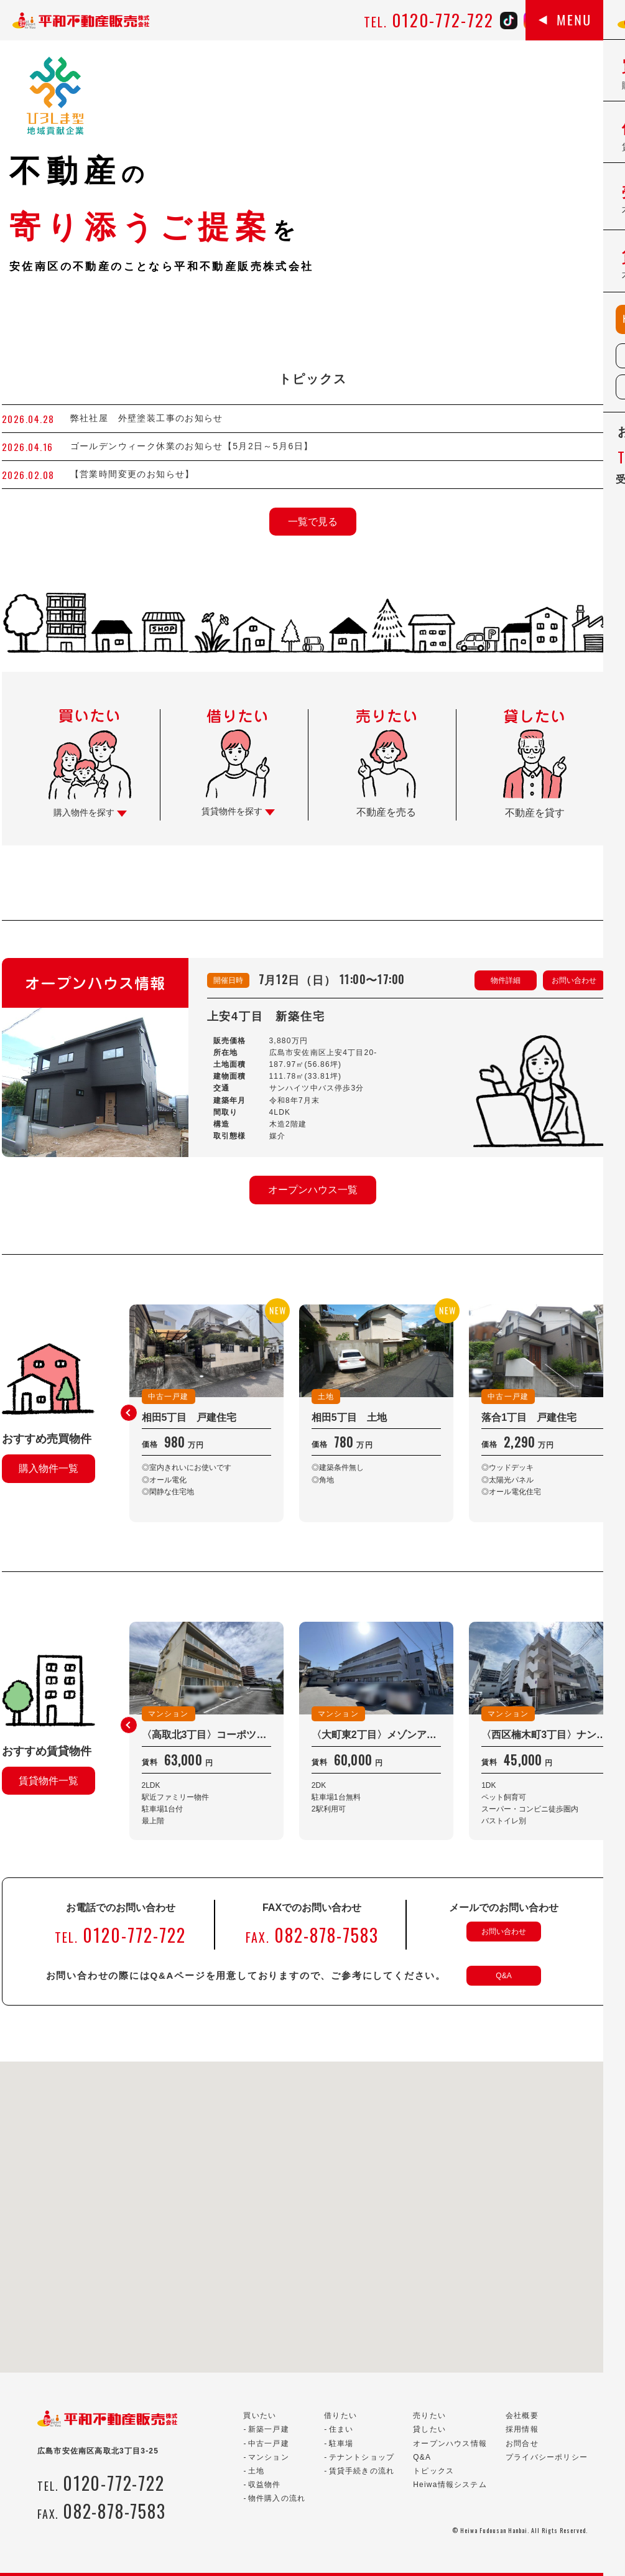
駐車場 (341, 2443)
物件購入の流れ (276, 2498)
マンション (268, 2457)
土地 (256, 2471)
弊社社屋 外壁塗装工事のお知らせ (151, 418)
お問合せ (522, 2443)
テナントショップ (362, 2457)
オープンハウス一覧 (313, 1189)
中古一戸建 (268, 2443)
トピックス (433, 2471)
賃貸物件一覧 (48, 1780)
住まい (341, 2429)
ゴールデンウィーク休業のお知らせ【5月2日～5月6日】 (191, 446)
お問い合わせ (574, 980)
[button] (128, 1412)
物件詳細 (506, 980)
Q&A (503, 1975)
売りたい (429, 2415)
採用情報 (522, 2429)
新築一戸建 (268, 2429)
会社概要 (522, 2415)
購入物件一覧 (48, 1468)
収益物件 (264, 2484)
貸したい (429, 2429)
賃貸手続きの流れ (362, 2471)
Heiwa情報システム (450, 2484)
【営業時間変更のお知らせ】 (132, 474)
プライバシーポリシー (547, 2457)
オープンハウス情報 (450, 2443)
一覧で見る (313, 521)
